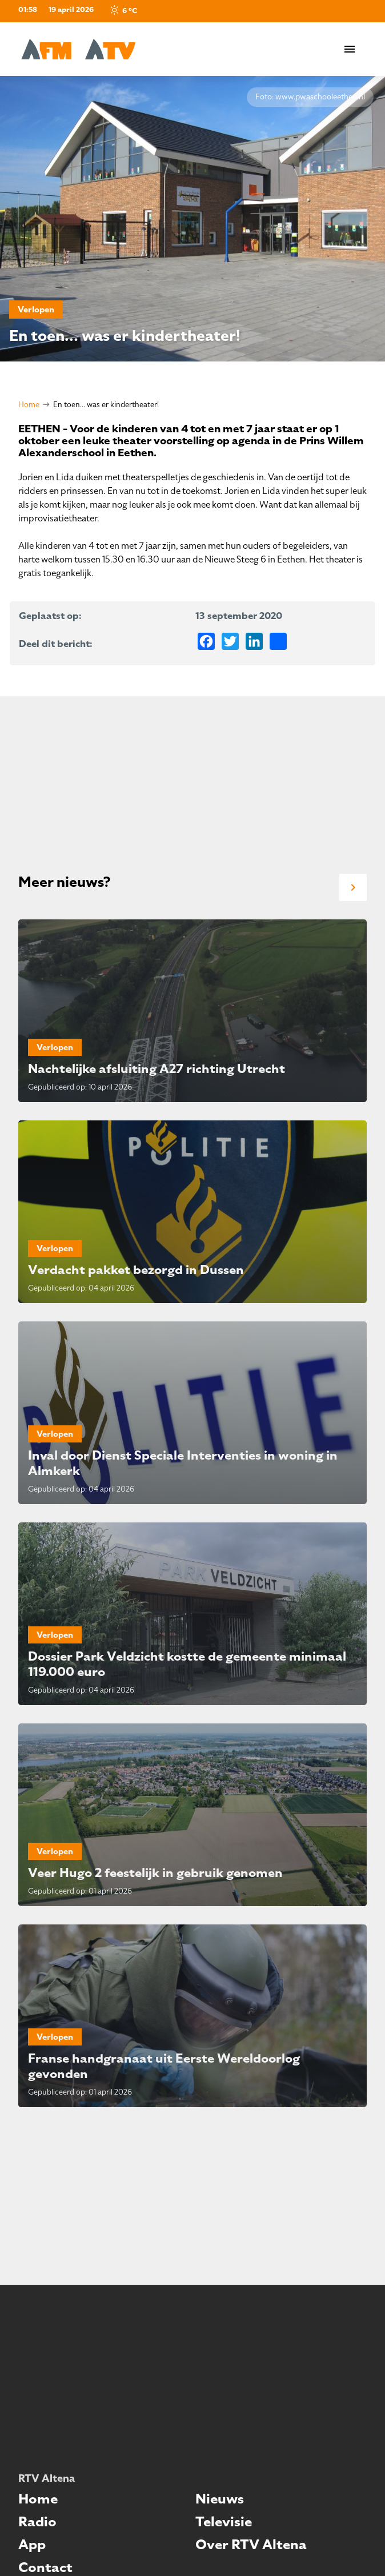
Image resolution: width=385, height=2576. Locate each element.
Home (28, 404)
